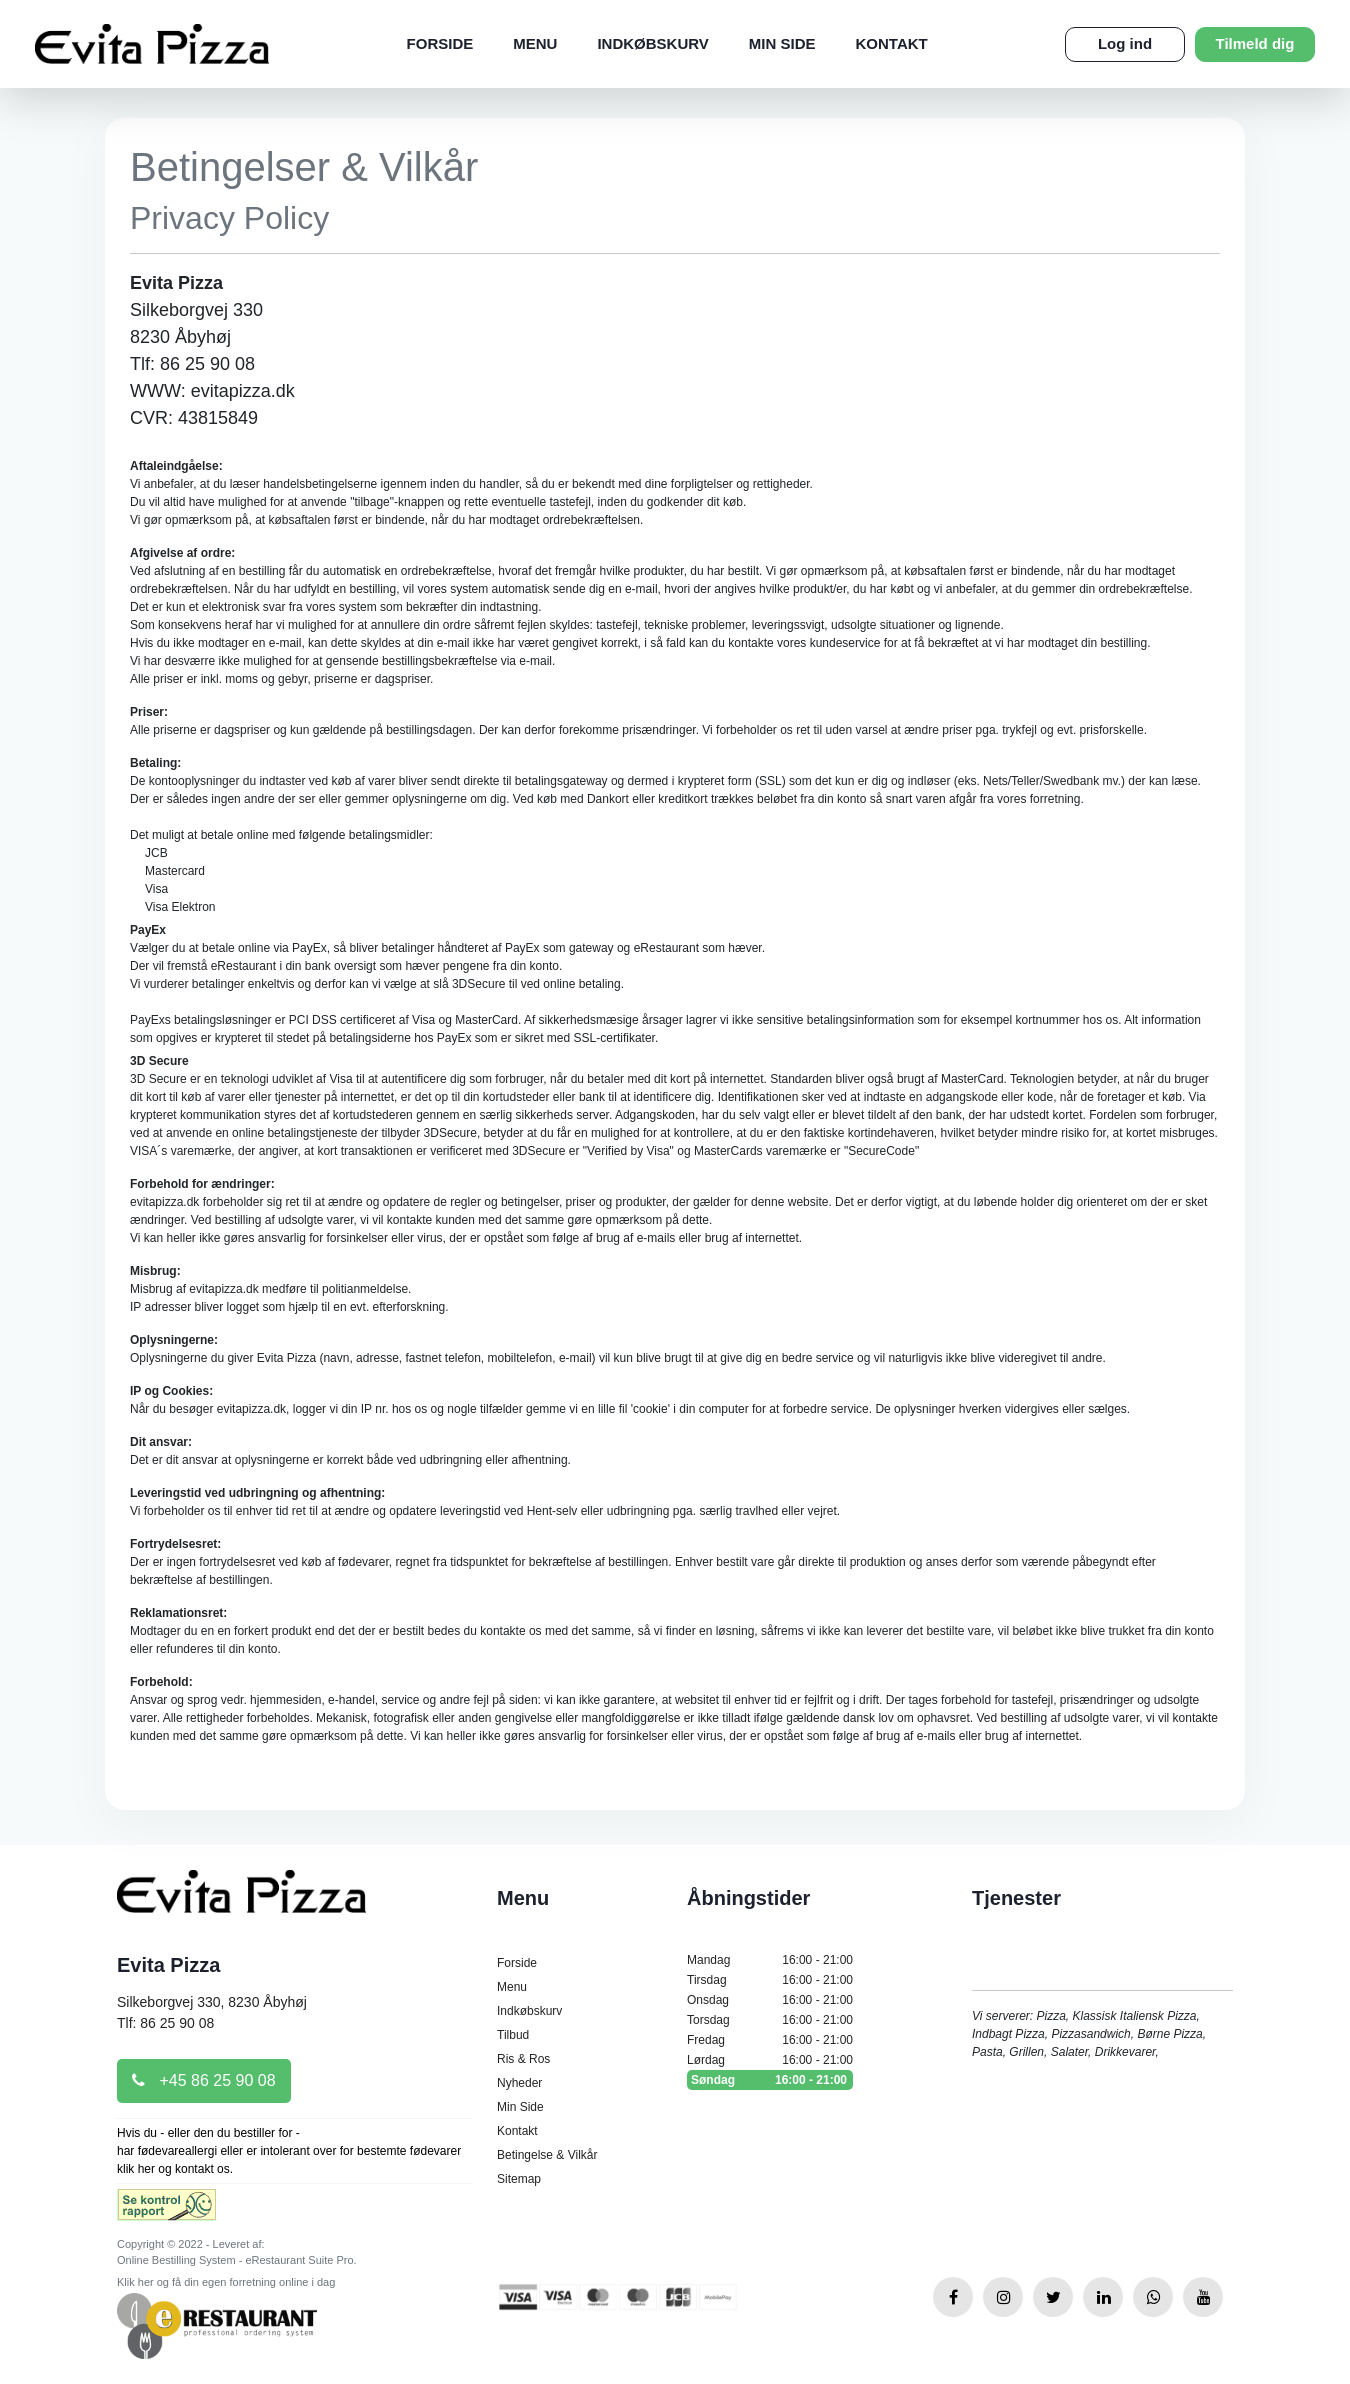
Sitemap (519, 2179)
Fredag (770, 2040)
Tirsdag (770, 1980)
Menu (535, 43)
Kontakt (892, 43)
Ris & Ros (523, 2059)
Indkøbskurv (652, 43)
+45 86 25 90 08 (204, 2080)
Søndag (770, 2080)
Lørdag (770, 2060)
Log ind (1125, 43)
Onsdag (770, 2000)
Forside (440, 43)
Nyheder (519, 2083)
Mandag (770, 1960)
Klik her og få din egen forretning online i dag (226, 2282)
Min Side (782, 43)
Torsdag (770, 2020)
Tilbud (513, 2035)
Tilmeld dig (1255, 43)
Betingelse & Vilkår (547, 2155)
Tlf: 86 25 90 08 (165, 2023)
